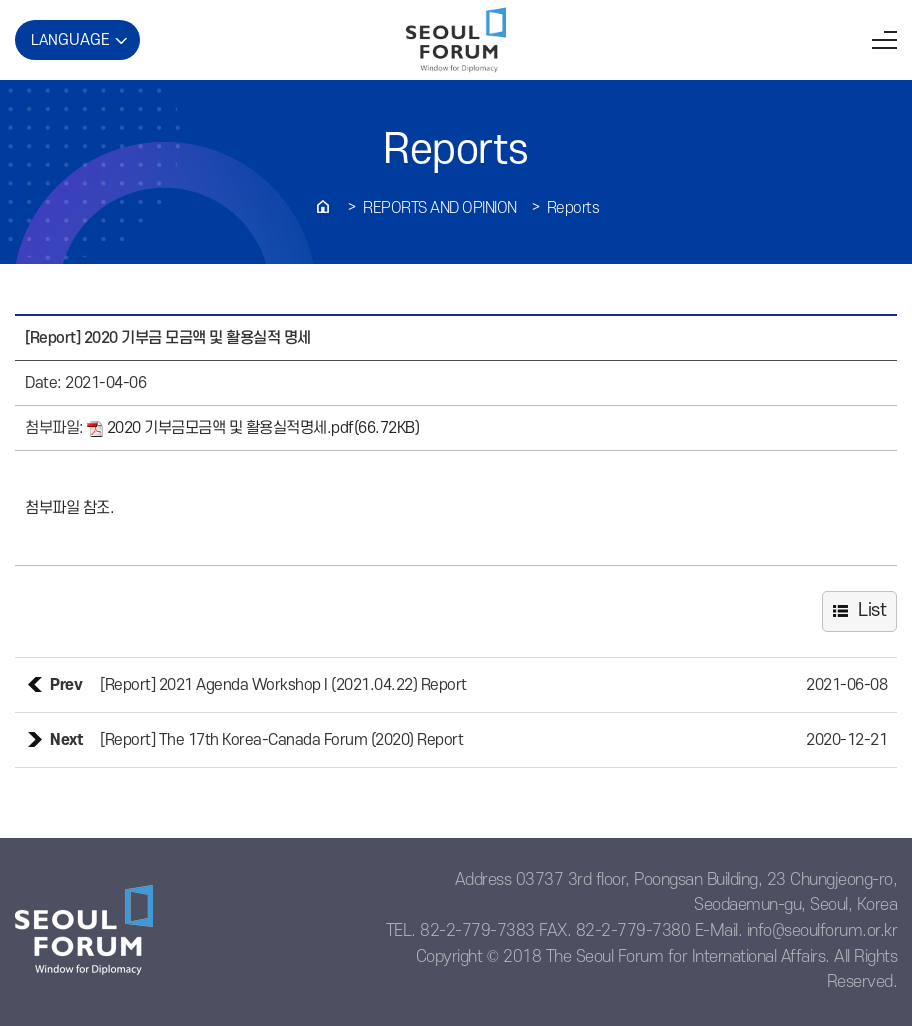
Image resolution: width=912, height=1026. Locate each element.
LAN (70, 40)
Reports (573, 208)
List (872, 610)
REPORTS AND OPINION (440, 208)
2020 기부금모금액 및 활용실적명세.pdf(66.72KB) (255, 428)
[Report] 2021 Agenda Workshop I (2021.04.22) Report (283, 685)
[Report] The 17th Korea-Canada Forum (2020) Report (281, 740)
